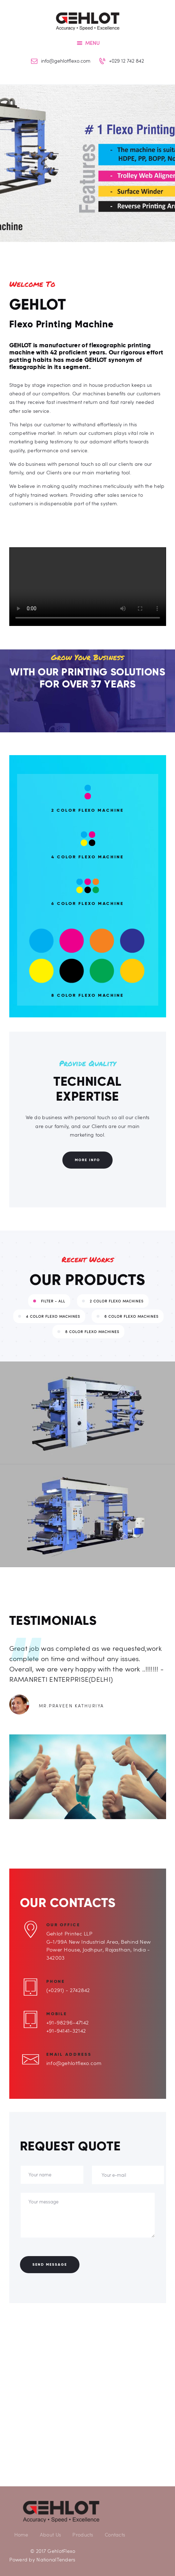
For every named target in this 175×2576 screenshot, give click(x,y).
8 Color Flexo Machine (87, 995)
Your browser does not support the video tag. (88, 587)
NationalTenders (55, 2559)
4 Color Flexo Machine (87, 857)
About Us (50, 2534)
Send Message (49, 2264)
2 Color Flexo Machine (87, 810)
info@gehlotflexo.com (74, 2062)
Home (21, 2534)
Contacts (115, 2534)
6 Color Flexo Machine (87, 903)
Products (82, 2534)
